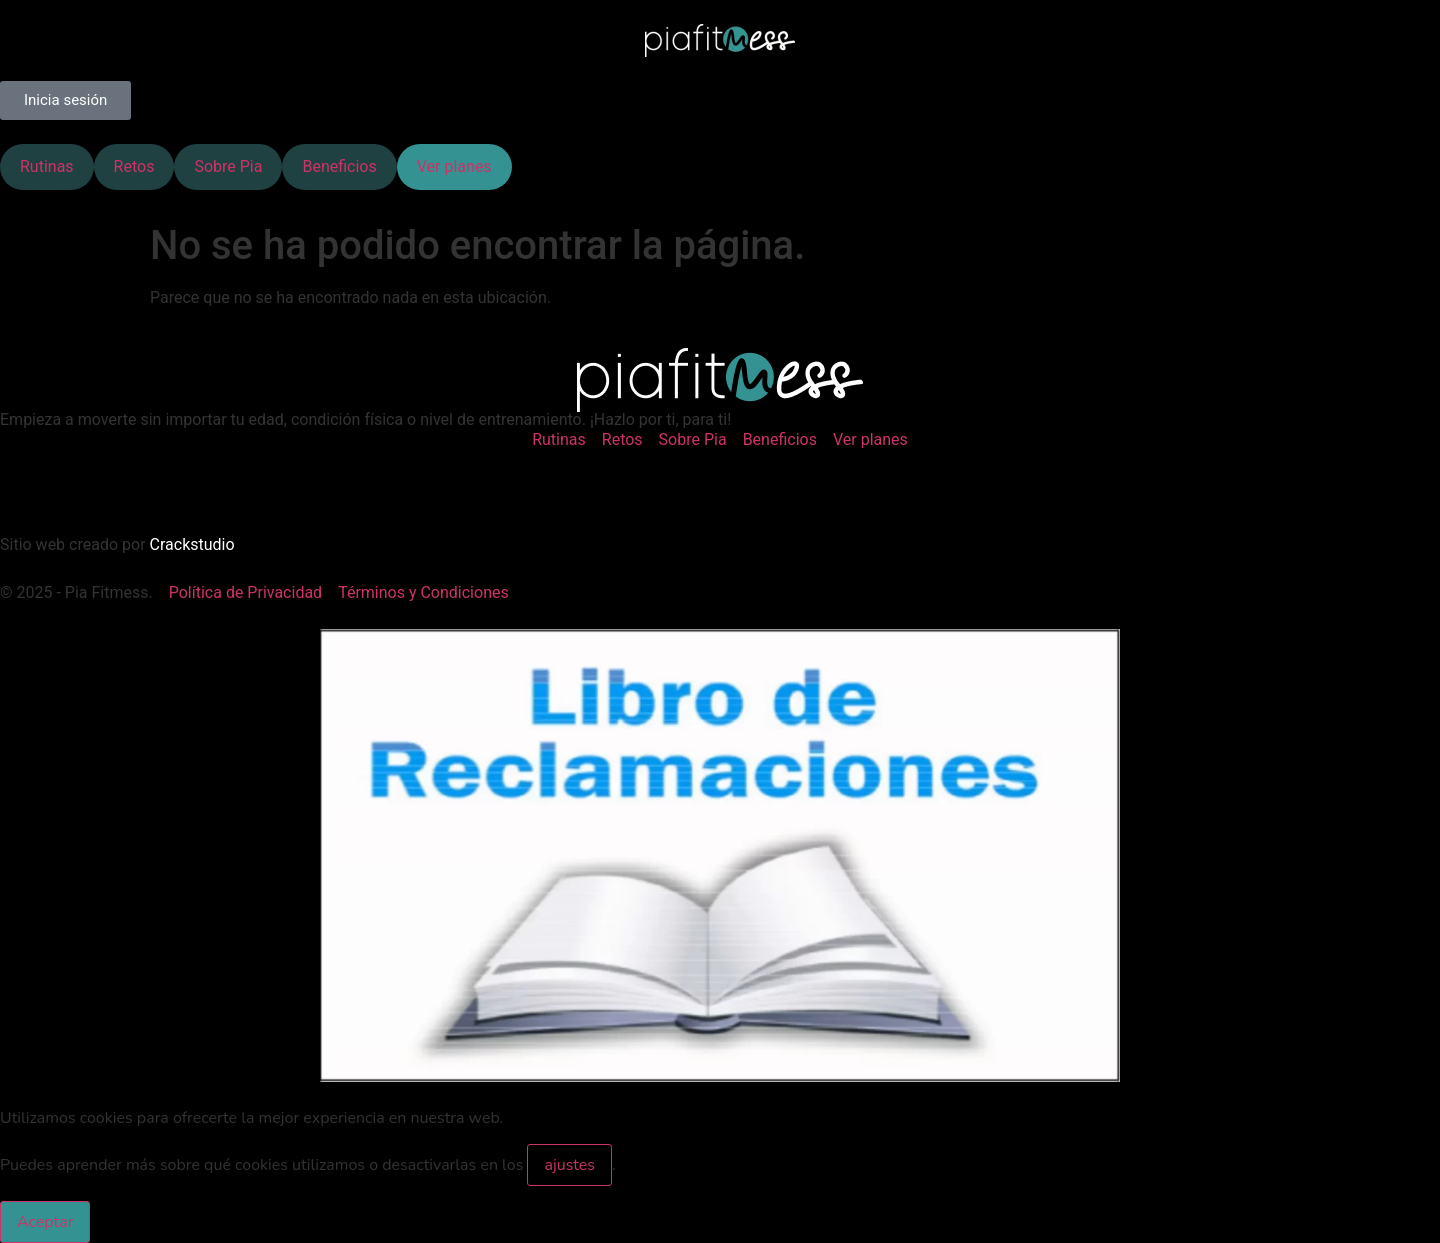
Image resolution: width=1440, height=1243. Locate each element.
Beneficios (339, 166)
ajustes (569, 1165)
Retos (134, 166)
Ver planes (454, 166)
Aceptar (45, 1222)
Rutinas (47, 166)
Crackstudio (192, 544)
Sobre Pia (228, 166)
